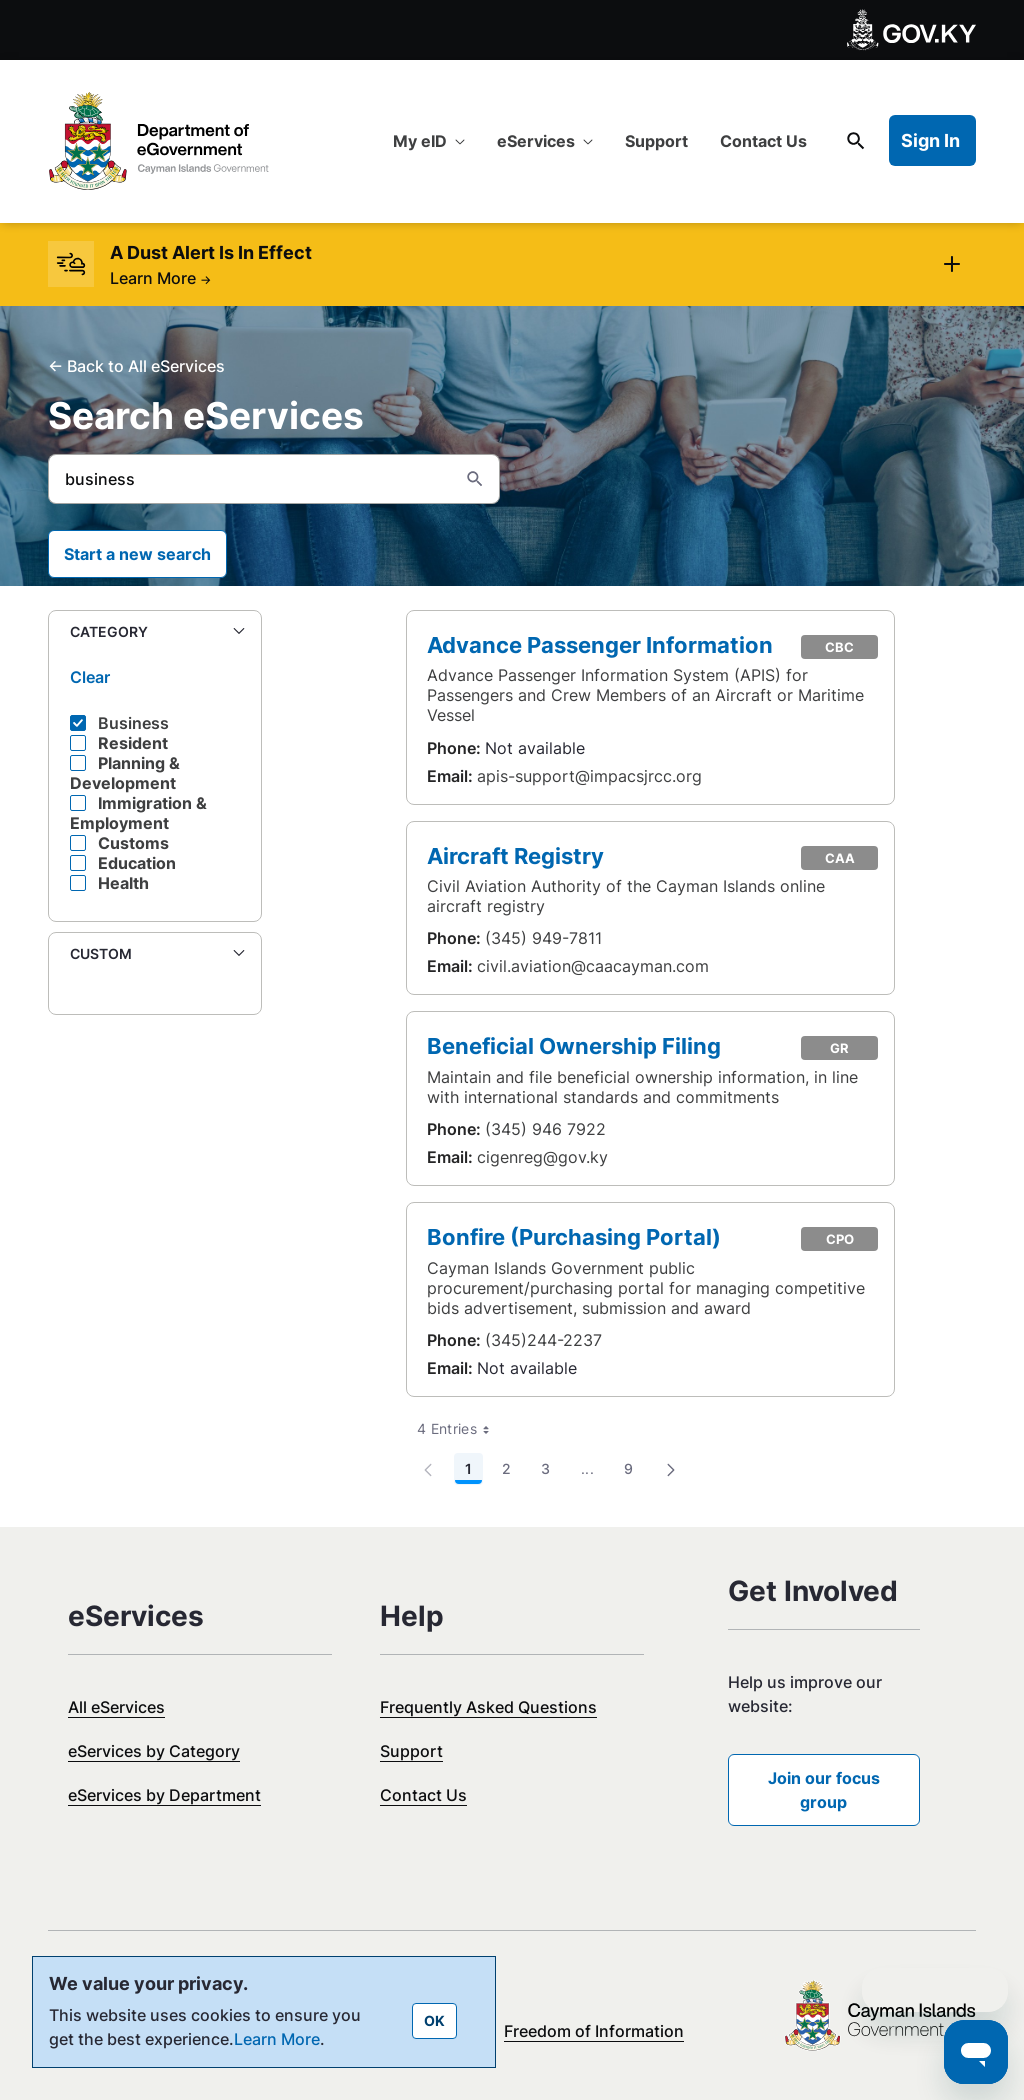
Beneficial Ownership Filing (574, 1045)
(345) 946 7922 (545, 1129)
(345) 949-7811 (543, 938)
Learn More (160, 278)
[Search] (249, 479)
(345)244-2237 (543, 1340)
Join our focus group (824, 1790)
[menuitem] (429, 141)
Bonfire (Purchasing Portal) (574, 1236)
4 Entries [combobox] (460, 1429)
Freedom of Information (594, 2031)
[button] (155, 632)
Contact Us (423, 1795)
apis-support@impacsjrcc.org (589, 776)
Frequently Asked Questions (488, 1707)
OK (434, 2020)
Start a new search (137, 554)
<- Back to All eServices (136, 366)
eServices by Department (164, 1795)
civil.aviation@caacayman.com (593, 966)
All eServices (116, 1707)
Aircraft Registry (515, 855)
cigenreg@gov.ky (542, 1157)
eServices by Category (154, 1751)
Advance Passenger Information (600, 644)
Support (411, 1751)
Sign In (930, 140)
